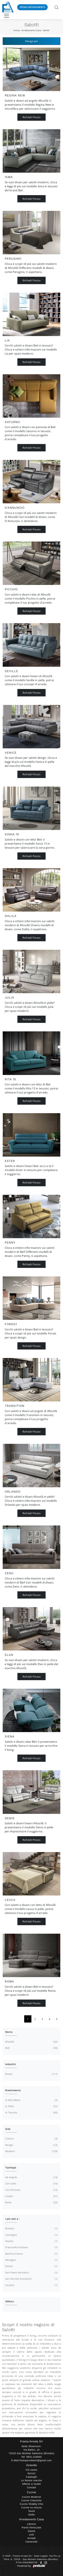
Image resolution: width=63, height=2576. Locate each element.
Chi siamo (31, 2469)
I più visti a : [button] (12, 2218)
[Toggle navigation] (6, 15)
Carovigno (31, 2235)
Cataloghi (31, 2477)
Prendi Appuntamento (32, 7)
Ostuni (31, 2266)
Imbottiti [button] (10, 2064)
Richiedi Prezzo (32, 117)
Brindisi (31, 2228)
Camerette (31, 2541)
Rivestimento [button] (13, 2090)
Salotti (46, 30)
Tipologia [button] (10, 2167)
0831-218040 (34, 2457)
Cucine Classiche (31, 2500)
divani (31, 2074)
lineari (31, 2196)
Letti (31, 2534)
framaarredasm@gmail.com (35, 2460)
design (31, 2145)
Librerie (31, 2524)
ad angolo (31, 2177)
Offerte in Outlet (31, 2484)
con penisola (31, 2190)
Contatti (31, 2487)
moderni (31, 2151)
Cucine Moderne (31, 2497)
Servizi (32, 2473)
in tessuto (31, 2112)
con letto (31, 2183)
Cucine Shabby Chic (31, 2504)
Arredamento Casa (31, 30)
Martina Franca (31, 2254)
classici (31, 2138)
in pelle (31, 2106)
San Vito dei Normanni (31, 2279)
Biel (31, 2048)
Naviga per (31, 41)
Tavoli (31, 2511)
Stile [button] (7, 2129)
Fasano (31, 2241)
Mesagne (31, 2260)
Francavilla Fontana (31, 2247)
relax (31, 2202)
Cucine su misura (31, 2507)
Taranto (31, 2285)
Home (16, 30)
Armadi (31, 2538)
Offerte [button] (9, 2301)
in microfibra (31, 2100)
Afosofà (31, 2042)
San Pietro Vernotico (31, 2272)
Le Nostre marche (31, 2480)
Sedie (31, 2514)
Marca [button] (8, 2031)
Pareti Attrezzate (31, 2527)
